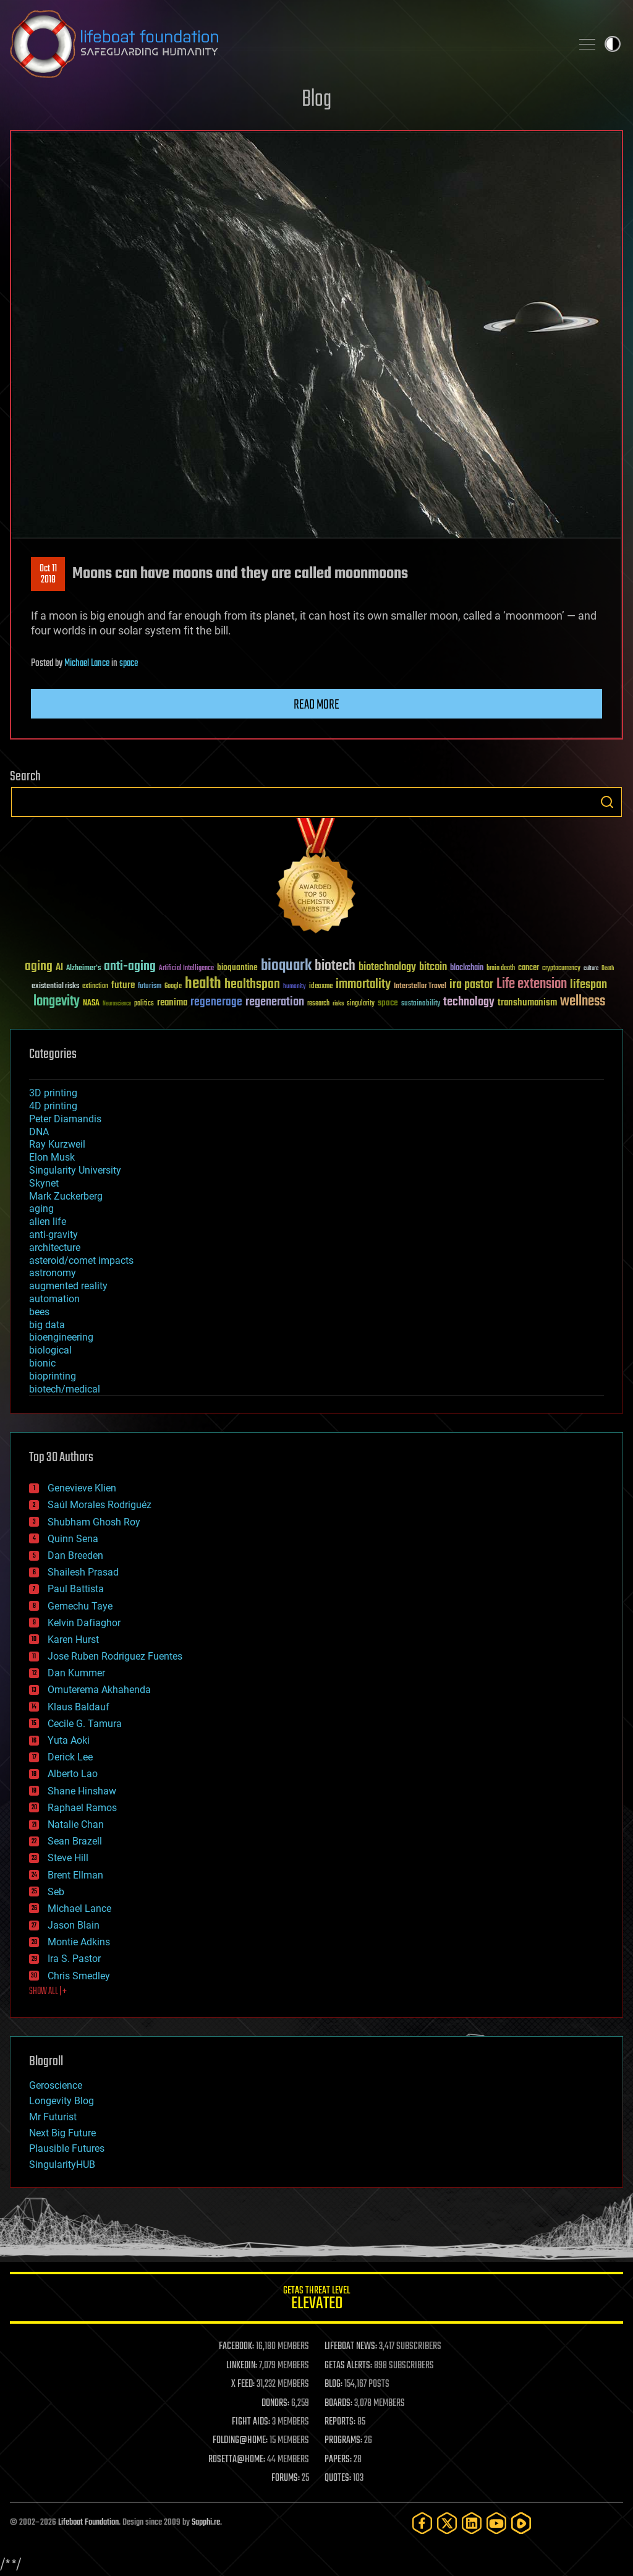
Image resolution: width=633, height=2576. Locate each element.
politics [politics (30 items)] (144, 1004)
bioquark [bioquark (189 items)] (286, 966)
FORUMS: (285, 2478)
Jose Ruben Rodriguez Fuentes (115, 1656)
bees (39, 1312)
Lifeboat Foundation (88, 2522)
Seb (56, 1892)
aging (41, 1208)
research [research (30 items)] (318, 1004)
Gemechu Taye (80, 1606)
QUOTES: (338, 2478)
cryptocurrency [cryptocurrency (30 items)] (561, 969)
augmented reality (68, 1286)
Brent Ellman (75, 1875)
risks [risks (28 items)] (338, 1003)
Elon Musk (52, 1157)
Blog (316, 99)
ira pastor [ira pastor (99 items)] (471, 985)
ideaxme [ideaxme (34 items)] (321, 987)
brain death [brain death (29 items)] (500, 969)
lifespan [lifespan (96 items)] (588, 985)
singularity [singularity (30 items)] (361, 1004)
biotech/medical (64, 1389)
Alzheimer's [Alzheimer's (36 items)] (83, 968)
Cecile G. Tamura (85, 1723)
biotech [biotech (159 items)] (335, 966)
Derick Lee (70, 1757)
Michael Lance (86, 663)
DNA (39, 1132)
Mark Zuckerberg (66, 1196)
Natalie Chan (76, 1824)
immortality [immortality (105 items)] (363, 984)
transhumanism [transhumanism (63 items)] (527, 1003)
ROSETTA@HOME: (236, 2460)
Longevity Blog (61, 2101)
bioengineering (61, 1337)
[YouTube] (496, 2523)
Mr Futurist (53, 2117)
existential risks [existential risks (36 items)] (55, 986)
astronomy (52, 1273)
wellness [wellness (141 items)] (582, 1002)
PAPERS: (338, 2460)
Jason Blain (74, 1925)
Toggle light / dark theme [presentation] (613, 44)
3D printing (53, 1093)
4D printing (53, 1106)
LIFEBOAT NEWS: (351, 2347)
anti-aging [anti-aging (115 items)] (130, 967)
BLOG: (333, 2384)
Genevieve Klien (82, 1488)
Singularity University (75, 1170)
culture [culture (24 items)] (591, 968)
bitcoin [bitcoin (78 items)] (433, 967)
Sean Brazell (75, 1841)
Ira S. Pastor (74, 1958)
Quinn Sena (73, 1539)
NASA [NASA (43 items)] (91, 1004)
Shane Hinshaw (82, 1791)
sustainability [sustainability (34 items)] (420, 1004)
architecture (54, 1247)
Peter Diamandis (65, 1119)
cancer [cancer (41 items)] (528, 968)
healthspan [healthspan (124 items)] (252, 984)
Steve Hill (68, 1858)
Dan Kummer (76, 1673)
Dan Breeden (75, 1555)
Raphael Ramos (82, 1808)
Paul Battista (76, 1589)
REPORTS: (340, 2422)
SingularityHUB (62, 2164)
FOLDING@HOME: (240, 2441)
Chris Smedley (79, 1976)
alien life (47, 1221)
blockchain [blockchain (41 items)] (466, 968)
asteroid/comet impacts (81, 1260)
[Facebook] (422, 2523)
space (128, 663)
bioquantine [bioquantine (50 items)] (237, 967)
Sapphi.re (206, 2522)
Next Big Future (62, 2133)
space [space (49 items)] (388, 1002)
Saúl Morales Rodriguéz (99, 1505)
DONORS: (275, 2403)
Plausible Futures (66, 2148)
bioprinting (52, 1376)
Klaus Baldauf (78, 1707)
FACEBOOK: (236, 2347)
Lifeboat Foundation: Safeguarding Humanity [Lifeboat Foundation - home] (285, 44)
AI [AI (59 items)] (59, 968)
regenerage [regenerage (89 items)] (216, 1002)
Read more (316, 704)
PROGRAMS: (343, 2441)
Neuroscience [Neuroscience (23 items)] (117, 1004)
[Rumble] (521, 2523)
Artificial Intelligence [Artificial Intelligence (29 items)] (186, 969)
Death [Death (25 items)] (607, 968)
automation (54, 1299)
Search (607, 802)
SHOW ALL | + (48, 1992)
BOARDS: (338, 2403)
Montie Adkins (79, 1942)
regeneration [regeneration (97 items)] (274, 1002)
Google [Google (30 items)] (173, 987)
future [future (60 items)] (123, 985)
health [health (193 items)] (203, 984)
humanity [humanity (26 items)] (294, 987)
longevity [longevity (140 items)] (56, 1002)
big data (47, 1325)
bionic (42, 1363)
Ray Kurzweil (57, 1144)
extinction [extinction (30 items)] (95, 987)
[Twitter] (447, 2523)
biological (50, 1350)
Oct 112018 (48, 574)
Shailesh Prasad (83, 1572)
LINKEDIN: (241, 2366)
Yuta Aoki (69, 1740)
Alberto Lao (73, 1774)
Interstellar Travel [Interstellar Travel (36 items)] (420, 986)
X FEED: (243, 2384)
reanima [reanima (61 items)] (172, 1003)
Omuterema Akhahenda (99, 1689)
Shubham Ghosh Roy (94, 1522)
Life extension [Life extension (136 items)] (531, 984)
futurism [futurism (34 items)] (149, 987)
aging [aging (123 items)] (39, 967)
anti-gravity (53, 1234)
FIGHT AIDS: (251, 2422)
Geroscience (55, 2085)
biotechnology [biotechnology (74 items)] (387, 967)
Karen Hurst (73, 1639)
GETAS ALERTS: (348, 2366)
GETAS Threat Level (316, 2300)
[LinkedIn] (472, 2523)
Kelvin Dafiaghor (84, 1623)
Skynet (44, 1183)
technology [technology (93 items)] (469, 1003)
